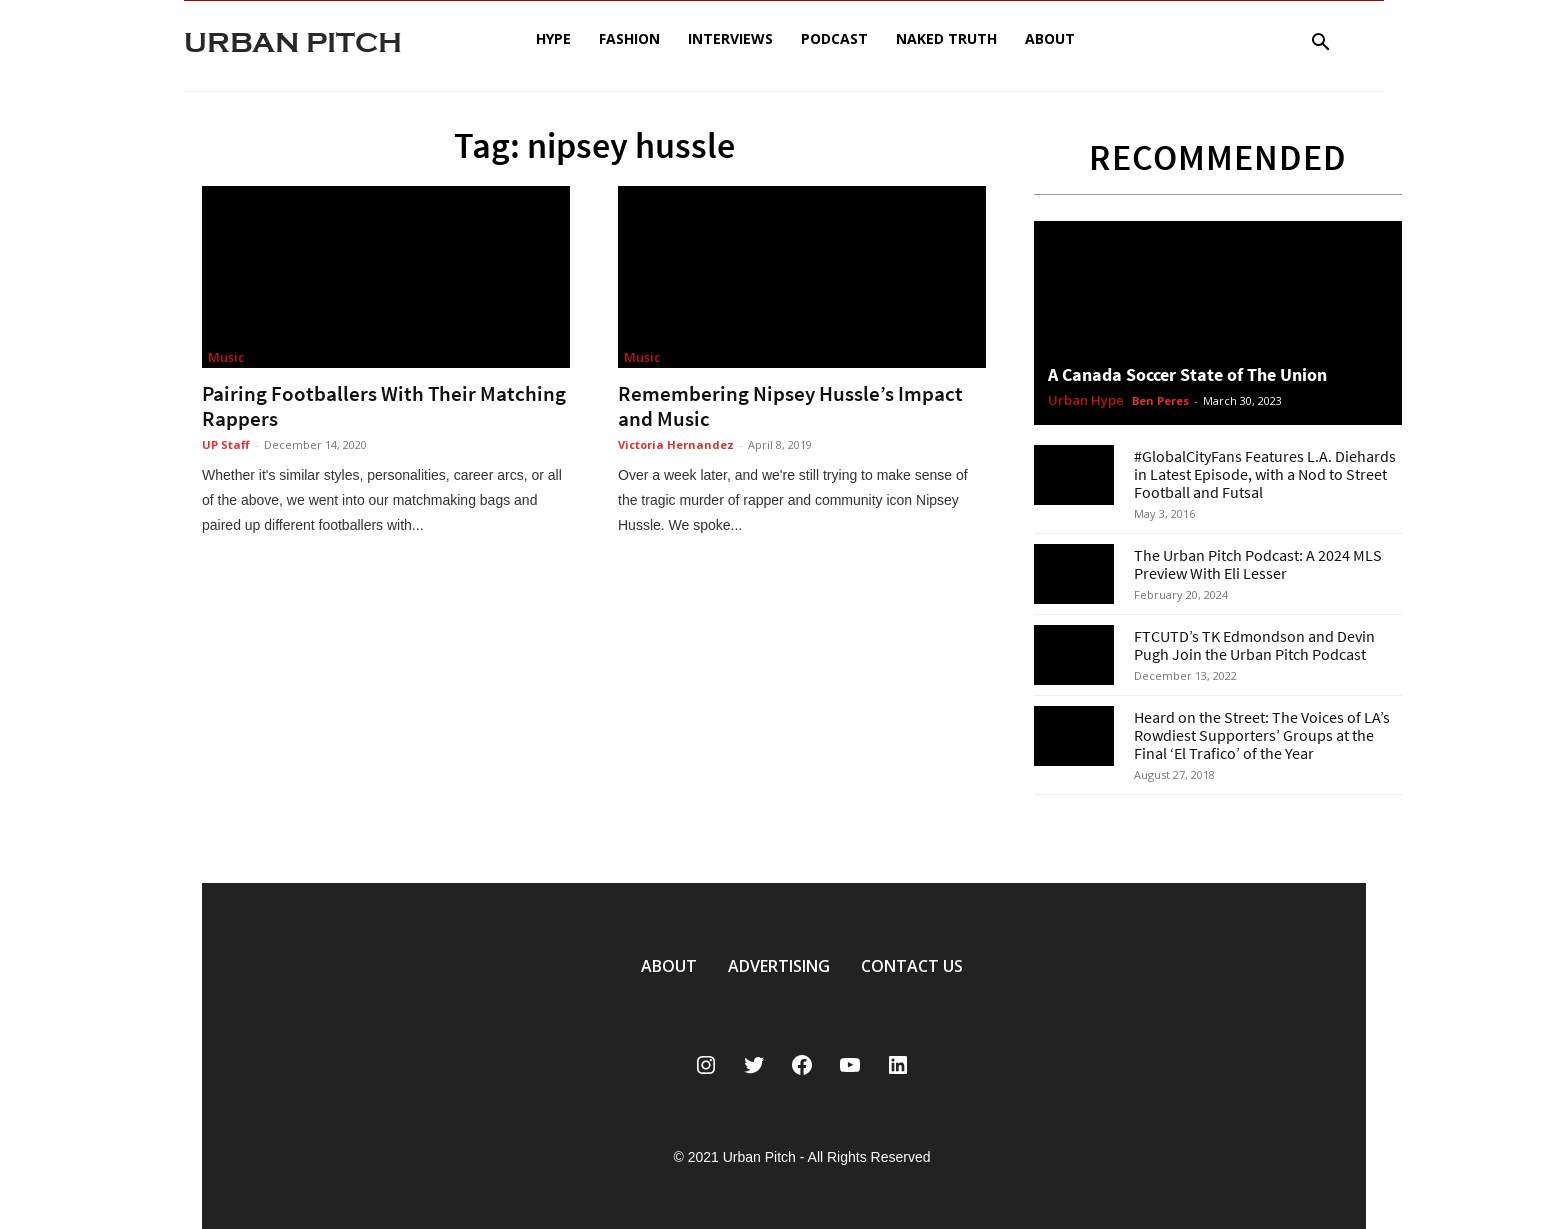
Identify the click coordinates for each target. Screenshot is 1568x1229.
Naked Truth (946, 38)
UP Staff (226, 444)
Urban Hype (1086, 401)
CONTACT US (912, 966)
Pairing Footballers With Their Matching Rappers (384, 406)
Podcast (834, 38)
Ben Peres (1160, 400)
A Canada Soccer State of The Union (1187, 374)
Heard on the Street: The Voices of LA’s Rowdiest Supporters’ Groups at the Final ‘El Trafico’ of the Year (1262, 735)
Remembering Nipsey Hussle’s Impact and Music (790, 406)
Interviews (730, 38)
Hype (553, 38)
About (1050, 38)
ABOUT (669, 966)
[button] (1320, 44)
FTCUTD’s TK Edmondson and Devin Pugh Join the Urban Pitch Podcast (1254, 645)
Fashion (629, 38)
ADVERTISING (779, 966)
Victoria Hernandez (676, 444)
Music (226, 357)
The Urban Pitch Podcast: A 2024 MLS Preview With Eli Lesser (1258, 564)
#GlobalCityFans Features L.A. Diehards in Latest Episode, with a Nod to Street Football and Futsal (1265, 474)
